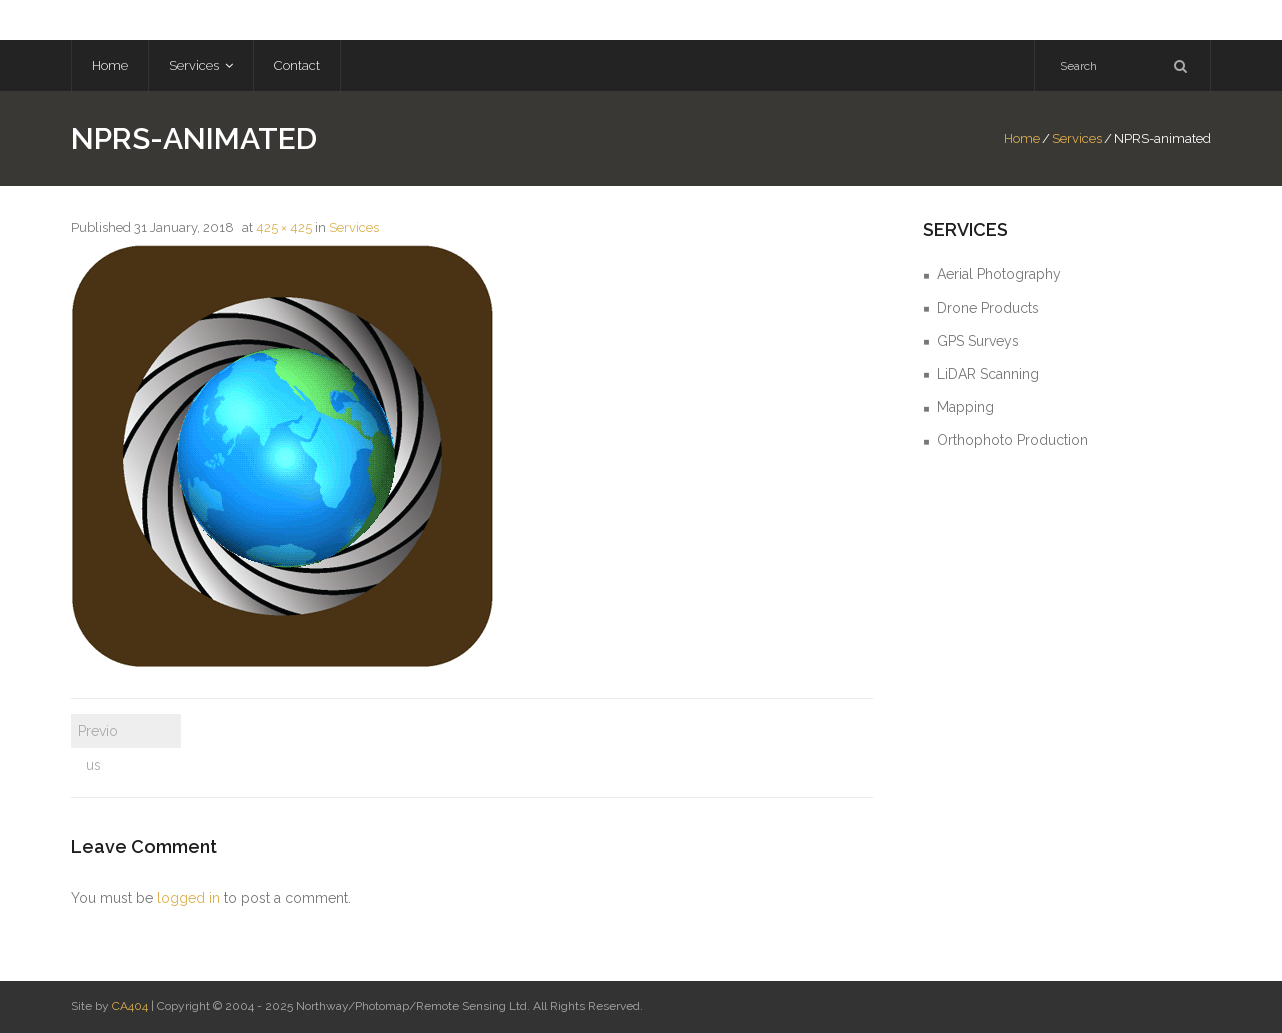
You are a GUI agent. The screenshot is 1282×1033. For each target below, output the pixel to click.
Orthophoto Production (1012, 440)
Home (1022, 138)
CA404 (130, 1006)
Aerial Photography (999, 274)
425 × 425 (284, 227)
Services (1077, 138)
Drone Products (988, 308)
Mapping (965, 407)
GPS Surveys (978, 341)
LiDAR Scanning (988, 374)
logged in (188, 898)
